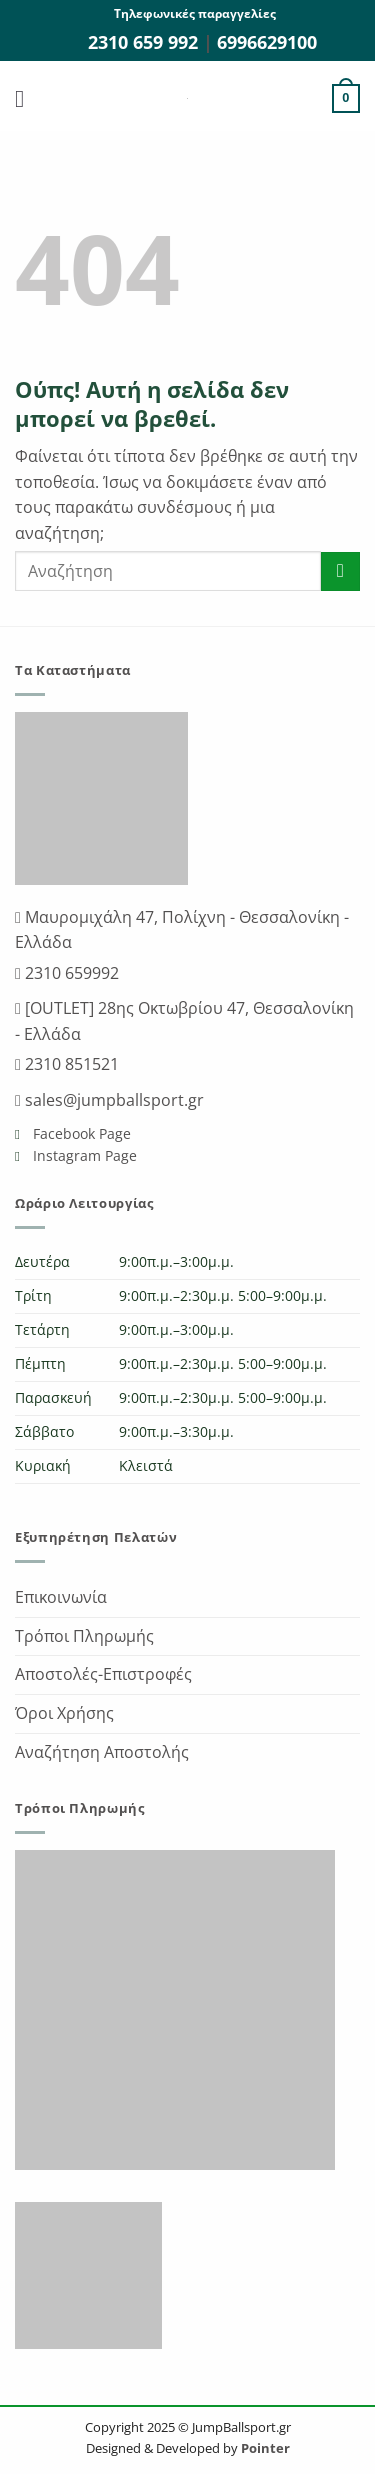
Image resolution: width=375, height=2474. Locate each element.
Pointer (264, 2448)
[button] (27, 98)
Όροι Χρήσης (64, 1713)
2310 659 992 (145, 42)
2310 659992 (70, 973)
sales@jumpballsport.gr (112, 1100)
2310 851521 (70, 1064)
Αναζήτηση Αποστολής (102, 1752)
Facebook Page (80, 1133)
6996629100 (267, 42)
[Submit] (340, 571)
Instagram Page (83, 1155)
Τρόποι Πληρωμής (84, 1636)
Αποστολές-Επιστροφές (103, 1674)
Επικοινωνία (61, 1597)
